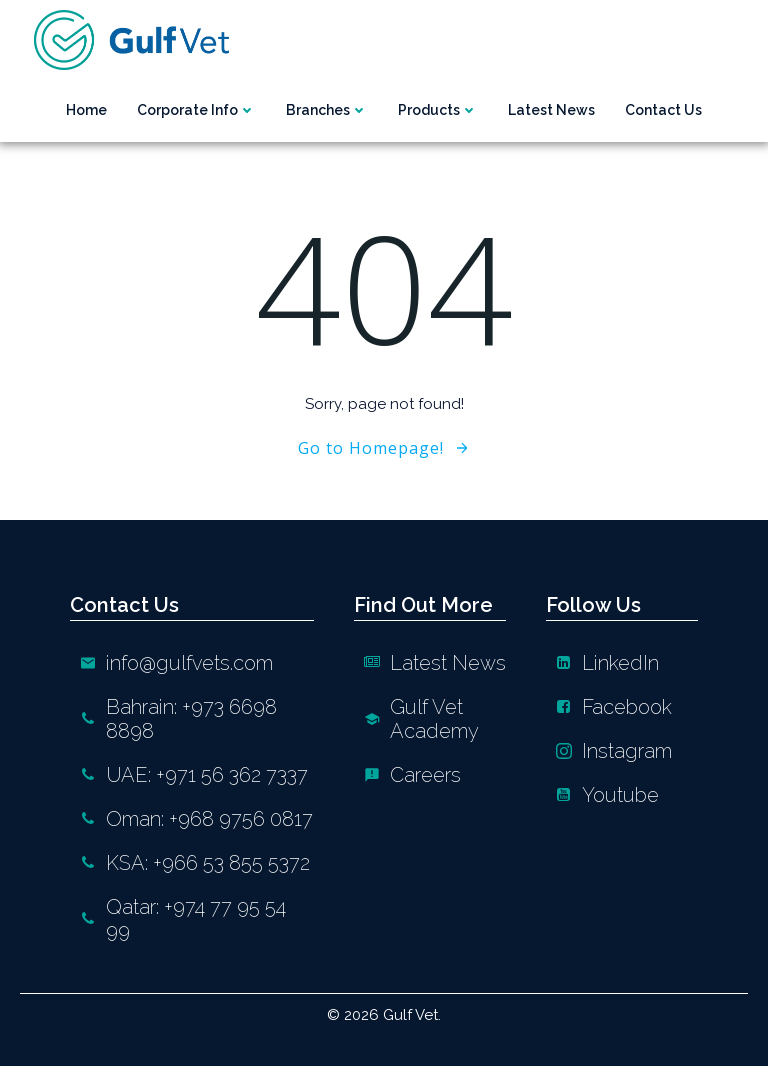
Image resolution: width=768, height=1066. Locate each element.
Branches (327, 110)
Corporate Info (196, 110)
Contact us (663, 110)
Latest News (551, 110)
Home (86, 110)
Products (438, 110)
